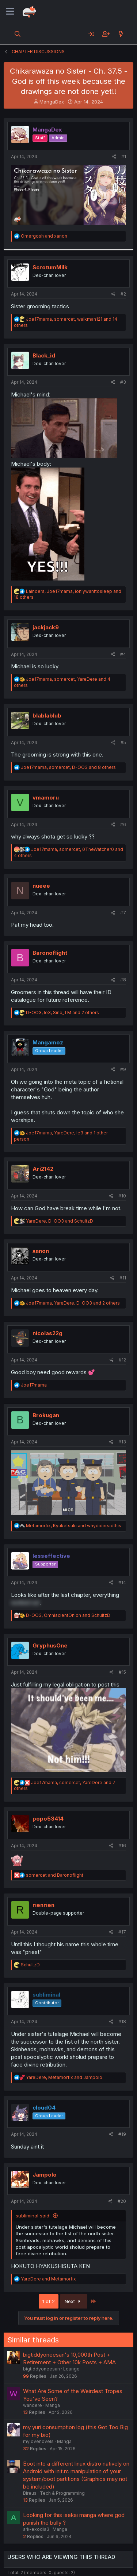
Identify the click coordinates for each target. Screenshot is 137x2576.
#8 (123, 979)
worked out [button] (25, 1602)
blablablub (47, 715)
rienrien (43, 1904)
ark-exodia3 (36, 2529)
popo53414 (48, 1818)
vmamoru (46, 797)
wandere (32, 2405)
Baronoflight (50, 952)
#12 (122, 1360)
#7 (123, 912)
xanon (41, 1250)
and (44, 236)
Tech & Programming (62, 2493)
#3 (123, 382)
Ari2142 (43, 1168)
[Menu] (10, 11)
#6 (123, 824)
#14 (122, 1582)
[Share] (114, 157)
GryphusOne (50, 1645)
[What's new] (120, 33)
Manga (52, 2405)
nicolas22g (47, 1333)
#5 (123, 742)
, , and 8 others (68, 767)
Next (74, 2301)
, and (59, 1221)
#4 (123, 654)
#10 (122, 1196)
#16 (122, 1845)
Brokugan (46, 1415)
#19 (122, 2134)
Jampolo (45, 2174)
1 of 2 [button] (48, 2301)
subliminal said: (33, 2216)
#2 (123, 294)
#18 (122, 2021)
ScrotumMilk (50, 267)
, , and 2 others (62, 1012)
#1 (123, 156)
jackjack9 (46, 627)
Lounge (71, 2369)
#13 (122, 1442)
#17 (122, 1932)
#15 (122, 1672)
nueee (41, 885)
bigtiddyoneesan (41, 2369)
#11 (122, 1278)
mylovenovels (38, 2441)
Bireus (30, 2493)
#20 (122, 2201)
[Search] (17, 33)
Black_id (44, 355)
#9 (123, 1069)
